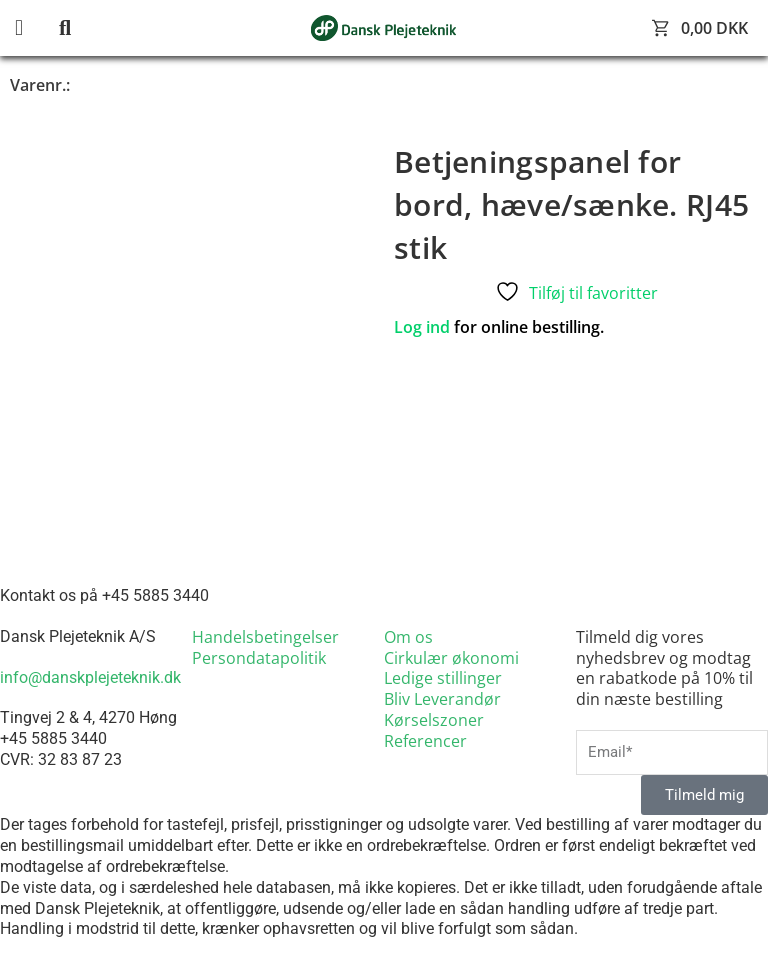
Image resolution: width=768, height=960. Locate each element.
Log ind (422, 327)
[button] (35, 28)
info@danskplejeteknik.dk (90, 677)
